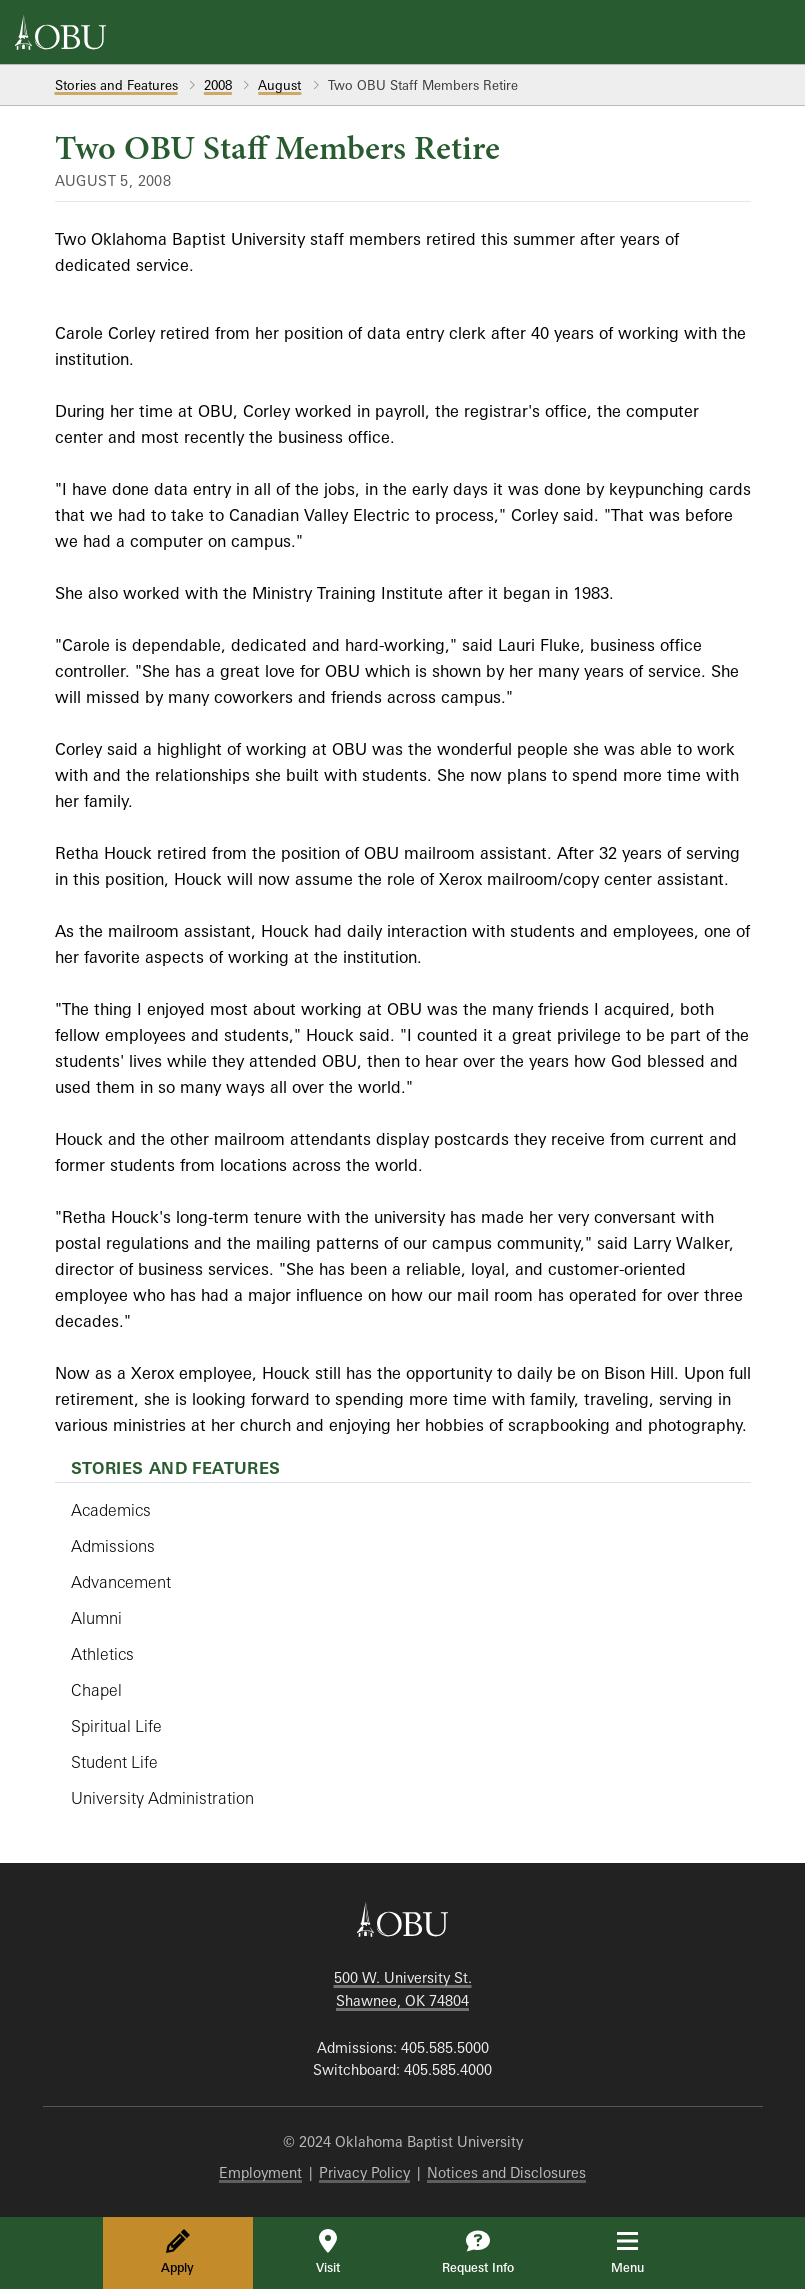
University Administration (162, 1798)
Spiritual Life (116, 1726)
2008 (218, 85)
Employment (260, 2172)
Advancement (121, 1582)
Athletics (102, 1654)
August (279, 85)
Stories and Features (116, 85)
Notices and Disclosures (506, 2172)
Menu (641, 2252)
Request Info (478, 2252)
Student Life (114, 1762)
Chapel (96, 1690)
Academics (111, 1510)
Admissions (113, 1546)
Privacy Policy (364, 2172)
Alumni (96, 1618)
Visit (328, 2252)
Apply (177, 2252)
